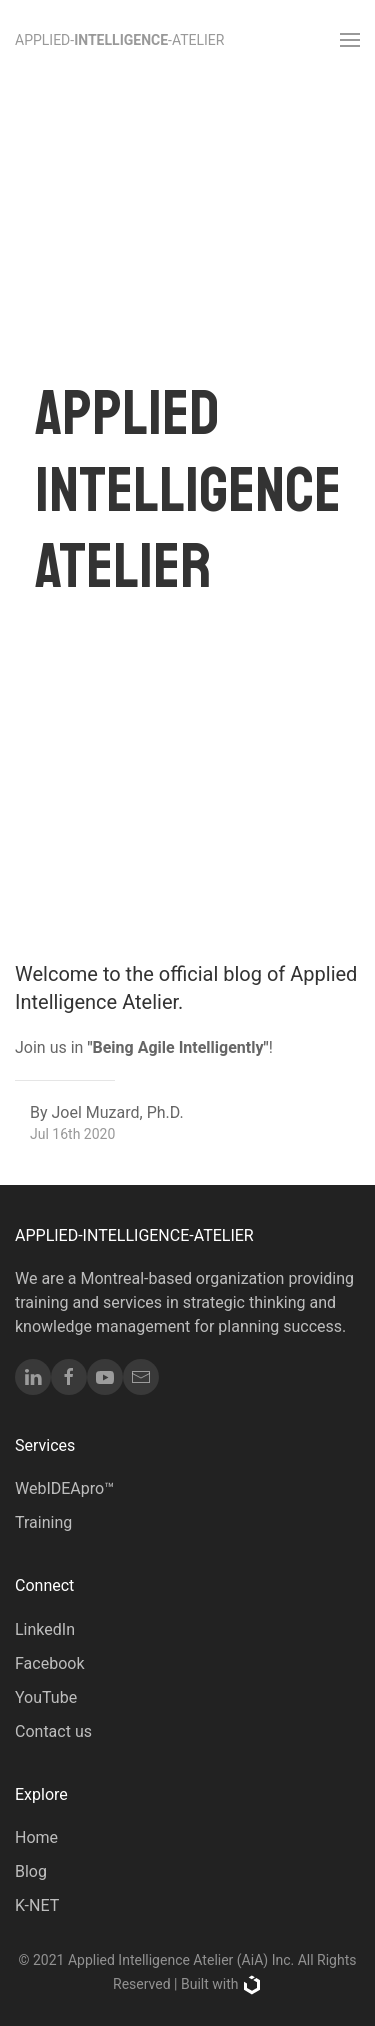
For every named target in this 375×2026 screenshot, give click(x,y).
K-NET (37, 1905)
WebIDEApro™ (64, 1488)
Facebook (49, 1663)
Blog (31, 1871)
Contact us (53, 1731)
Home (36, 1837)
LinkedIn (45, 1629)
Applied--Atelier (119, 40)
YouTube (46, 1697)
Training (43, 1522)
